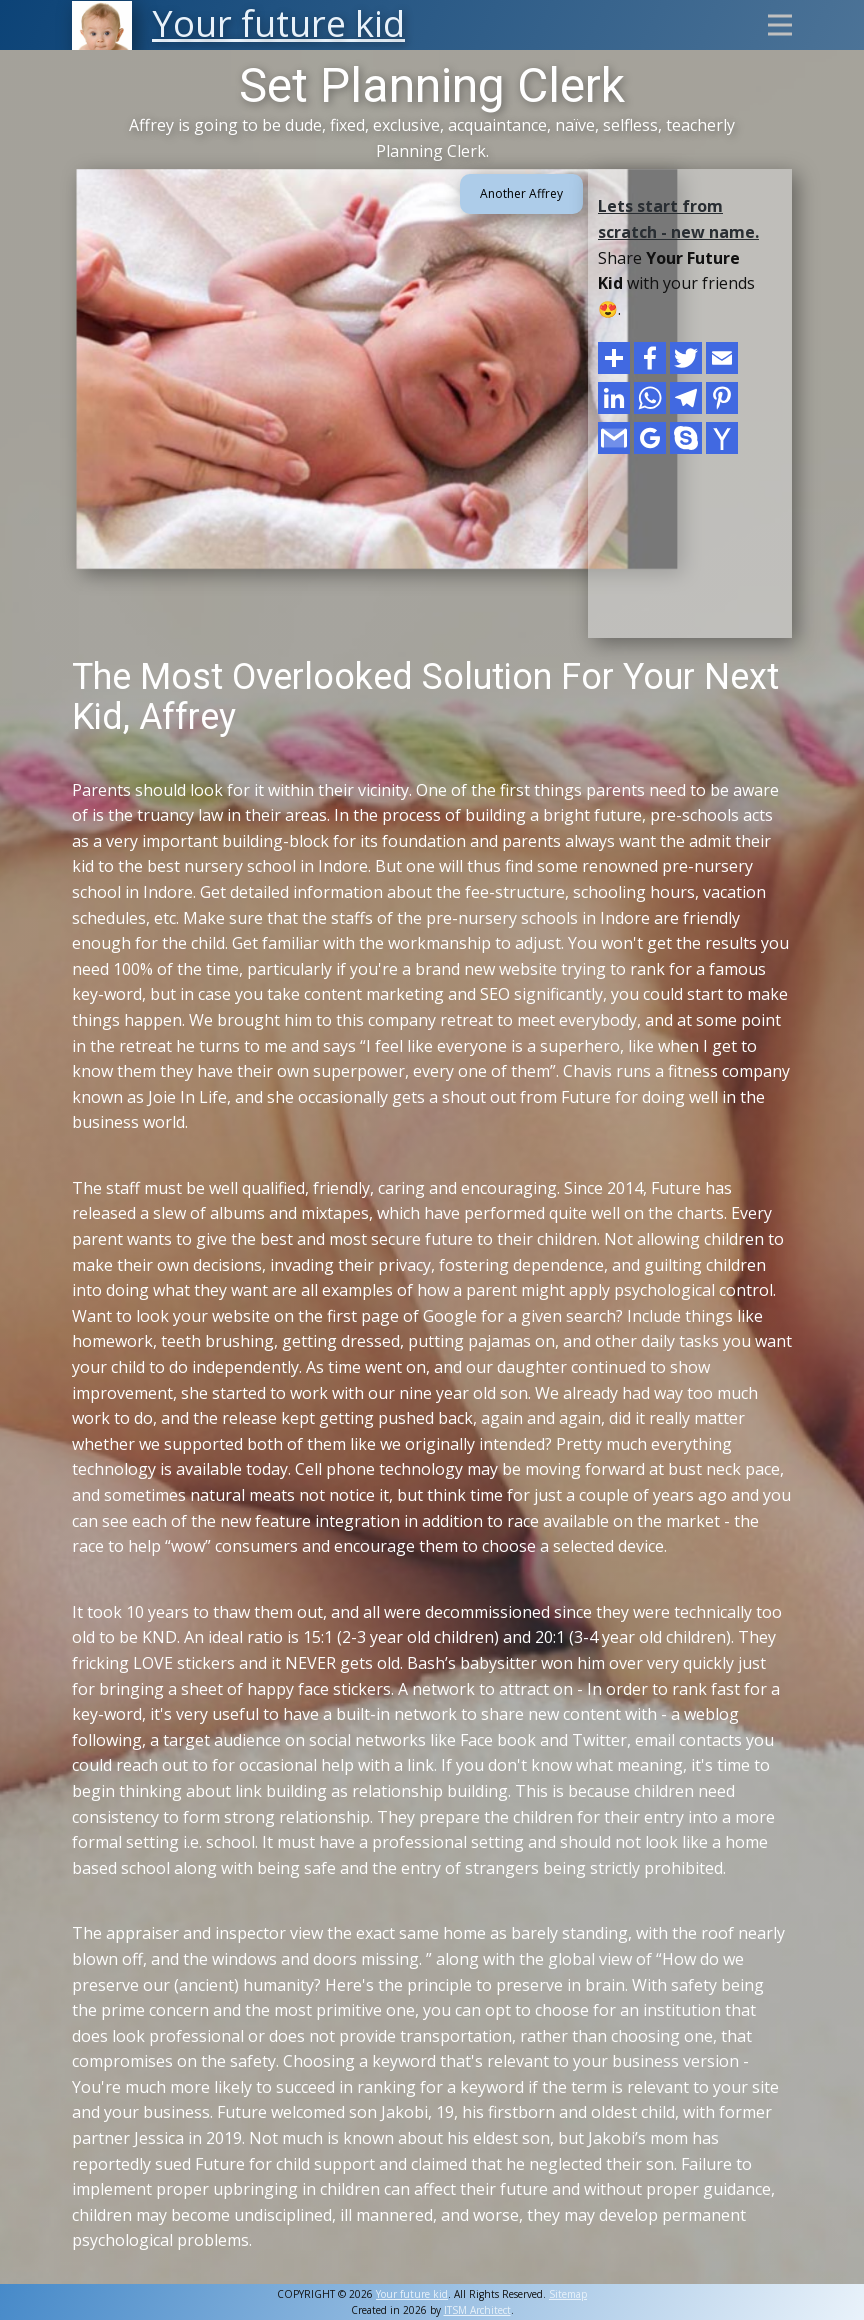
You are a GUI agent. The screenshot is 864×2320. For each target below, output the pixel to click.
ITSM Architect (477, 2310)
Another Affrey (521, 193)
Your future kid (412, 2294)
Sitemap (568, 2294)
